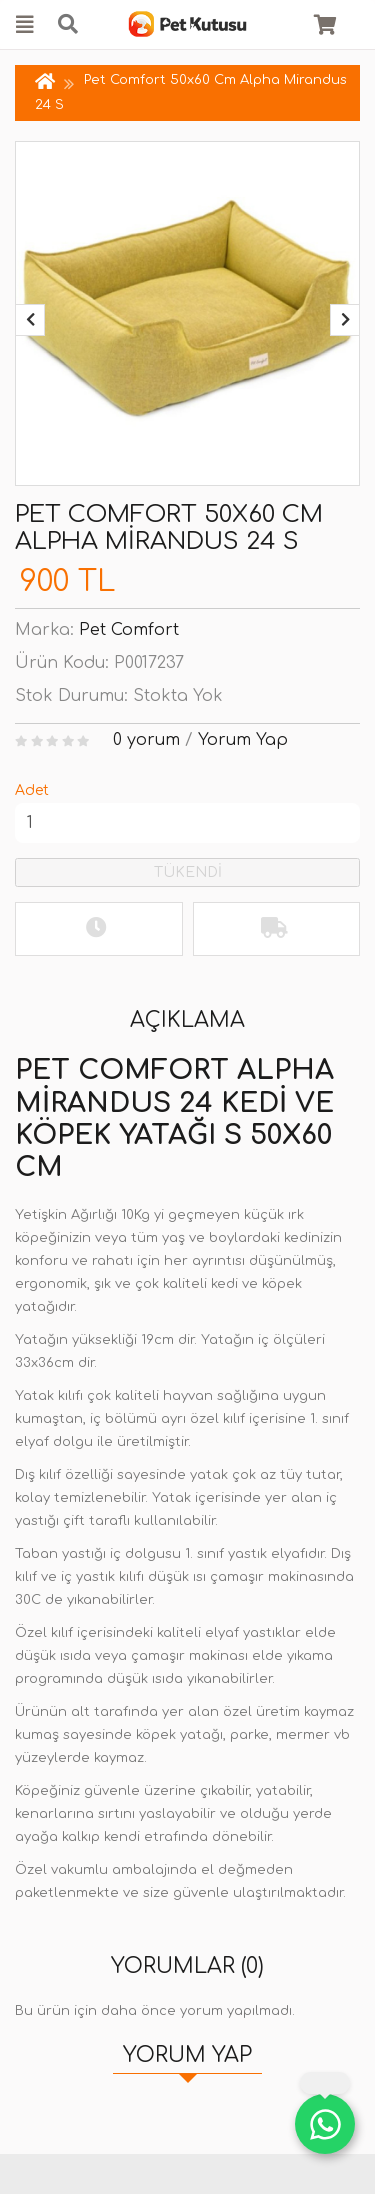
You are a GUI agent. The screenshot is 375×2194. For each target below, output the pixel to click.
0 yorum (146, 740)
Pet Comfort (129, 630)
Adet (32, 790)
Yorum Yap (243, 740)
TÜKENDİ (188, 872)
